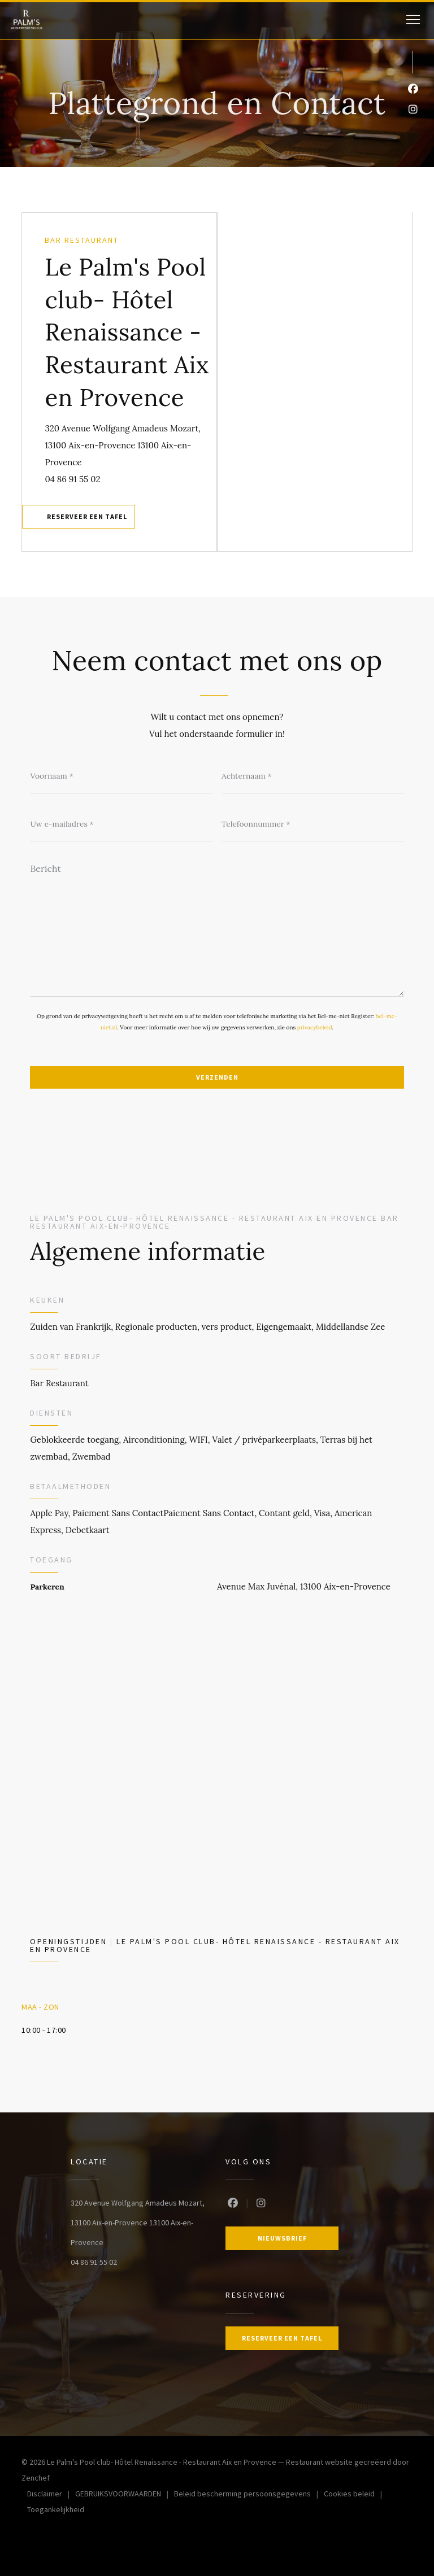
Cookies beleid (356, 2494)
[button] (413, 19)
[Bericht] (216, 926)
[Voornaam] (121, 776)
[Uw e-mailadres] (121, 824)
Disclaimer (51, 2494)
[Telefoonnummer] (313, 824)
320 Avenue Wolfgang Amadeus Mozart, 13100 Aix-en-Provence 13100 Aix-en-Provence (123, 445)
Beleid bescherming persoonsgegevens (249, 2494)
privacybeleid (314, 1027)
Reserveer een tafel (87, 516)
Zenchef (35, 2478)
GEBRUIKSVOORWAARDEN (124, 2494)
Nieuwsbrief (282, 2238)
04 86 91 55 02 (72, 479)
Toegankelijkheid (55, 2510)
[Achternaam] (313, 776)
